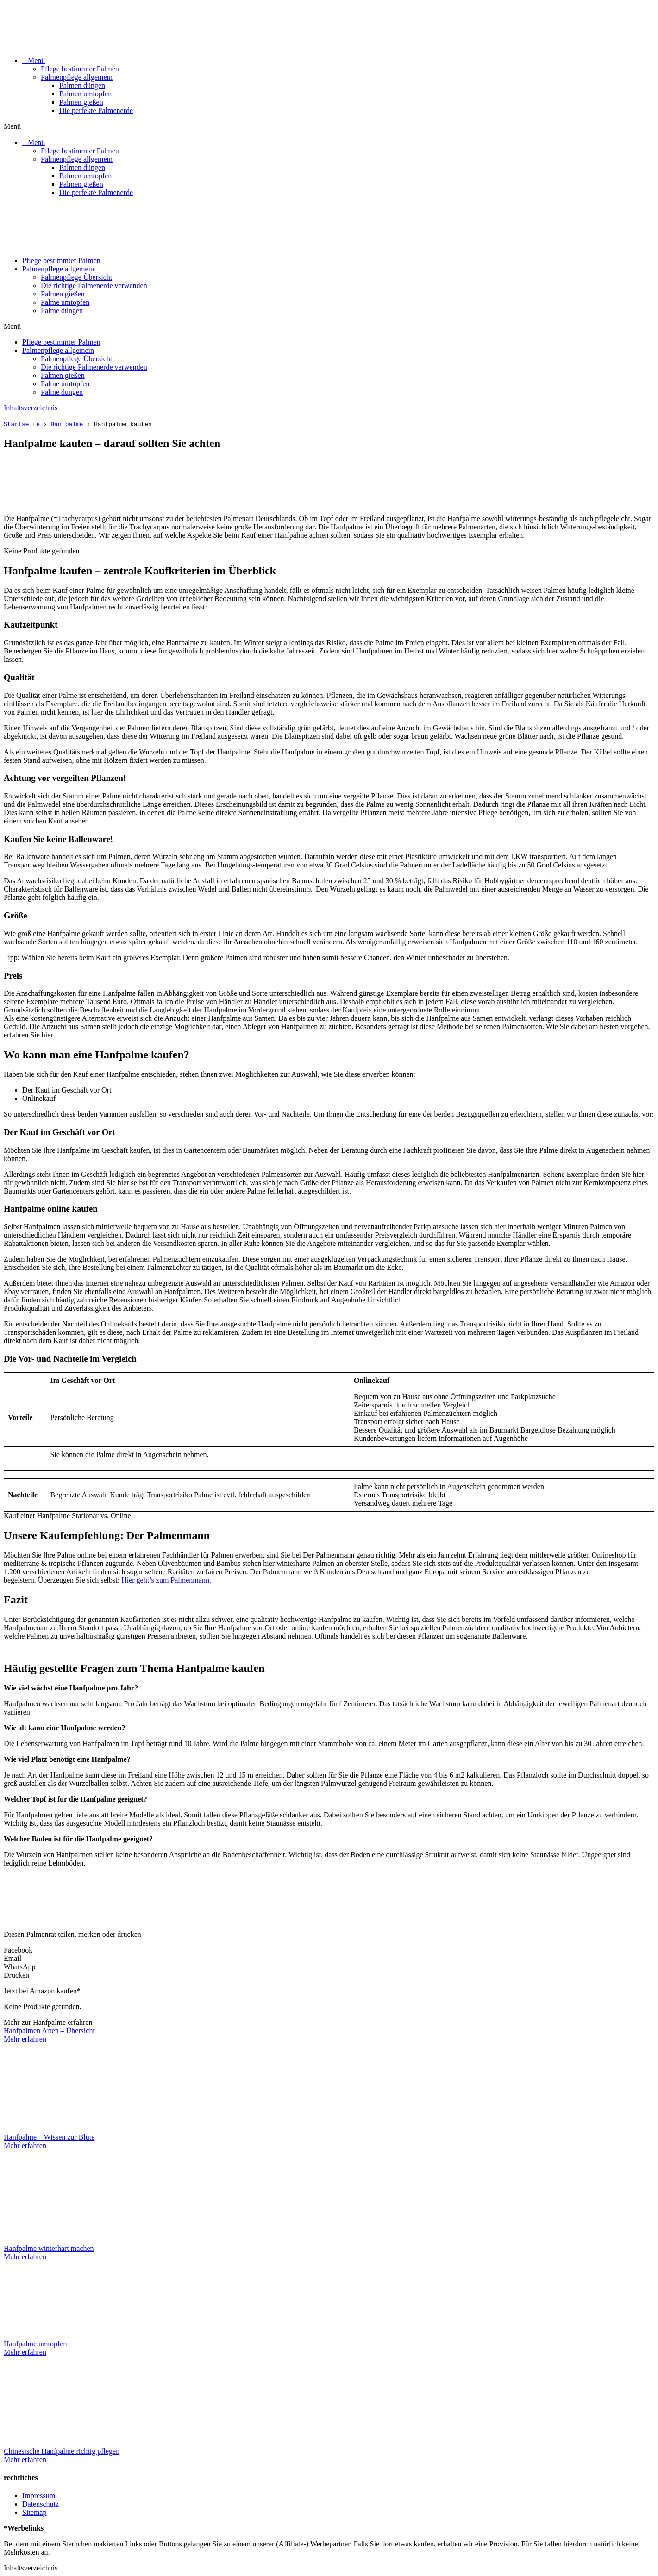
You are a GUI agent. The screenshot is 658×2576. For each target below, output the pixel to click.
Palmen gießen (81, 102)
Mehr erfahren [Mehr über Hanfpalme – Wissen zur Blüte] (25, 2145)
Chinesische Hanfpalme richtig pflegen (61, 2451)
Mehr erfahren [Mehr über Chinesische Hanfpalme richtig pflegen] (25, 2459)
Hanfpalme (66, 424)
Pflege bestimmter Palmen (80, 69)
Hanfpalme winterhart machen (49, 2248)
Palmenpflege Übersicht (76, 277)
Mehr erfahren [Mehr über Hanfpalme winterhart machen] (25, 2257)
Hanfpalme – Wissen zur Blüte (49, 2137)
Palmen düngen (82, 85)
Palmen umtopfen (85, 94)
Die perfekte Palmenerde (96, 110)
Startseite (22, 424)
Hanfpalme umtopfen (35, 2344)
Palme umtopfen (65, 302)
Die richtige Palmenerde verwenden (94, 285)
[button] (329, 126)
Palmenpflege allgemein (77, 77)
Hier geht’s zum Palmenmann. (166, 1580)
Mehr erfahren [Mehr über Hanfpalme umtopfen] (25, 2352)
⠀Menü (33, 60)
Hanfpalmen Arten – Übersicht (49, 2031)
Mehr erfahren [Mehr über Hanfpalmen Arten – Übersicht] (25, 2039)
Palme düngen (62, 310)
